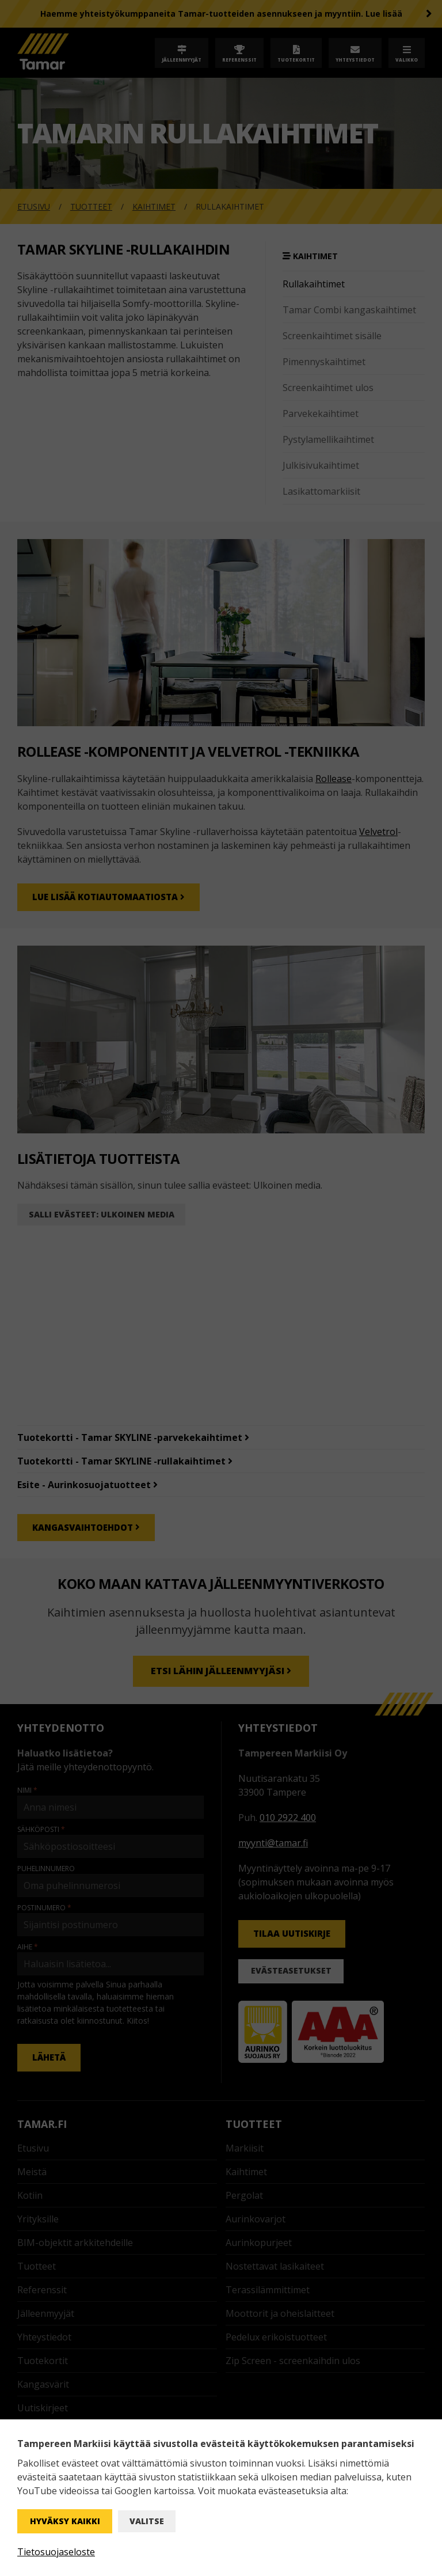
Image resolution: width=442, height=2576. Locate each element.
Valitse (146, 2521)
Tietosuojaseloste (56, 2551)
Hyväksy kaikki (65, 2521)
